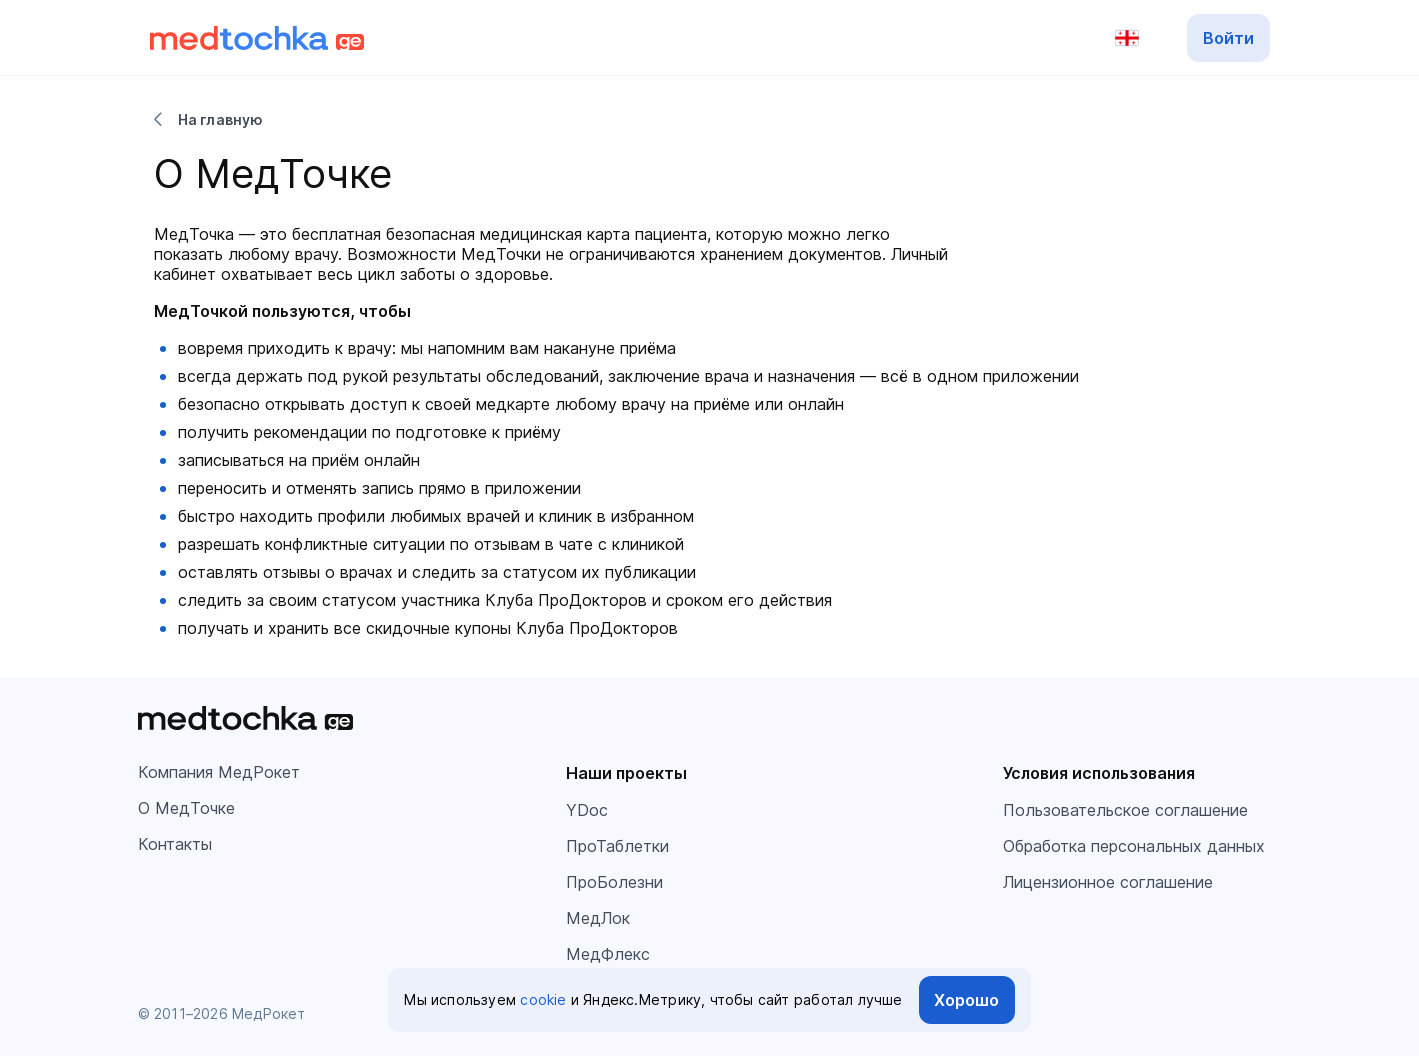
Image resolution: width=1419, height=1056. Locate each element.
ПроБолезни (614, 882)
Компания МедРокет (219, 772)
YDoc (587, 810)
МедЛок (598, 918)
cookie (543, 999)
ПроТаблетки (617, 846)
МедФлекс (608, 954)
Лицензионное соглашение (1108, 882)
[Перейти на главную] (257, 38)
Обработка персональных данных (1134, 846)
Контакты (175, 844)
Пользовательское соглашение (1125, 810)
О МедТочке (186, 808)
